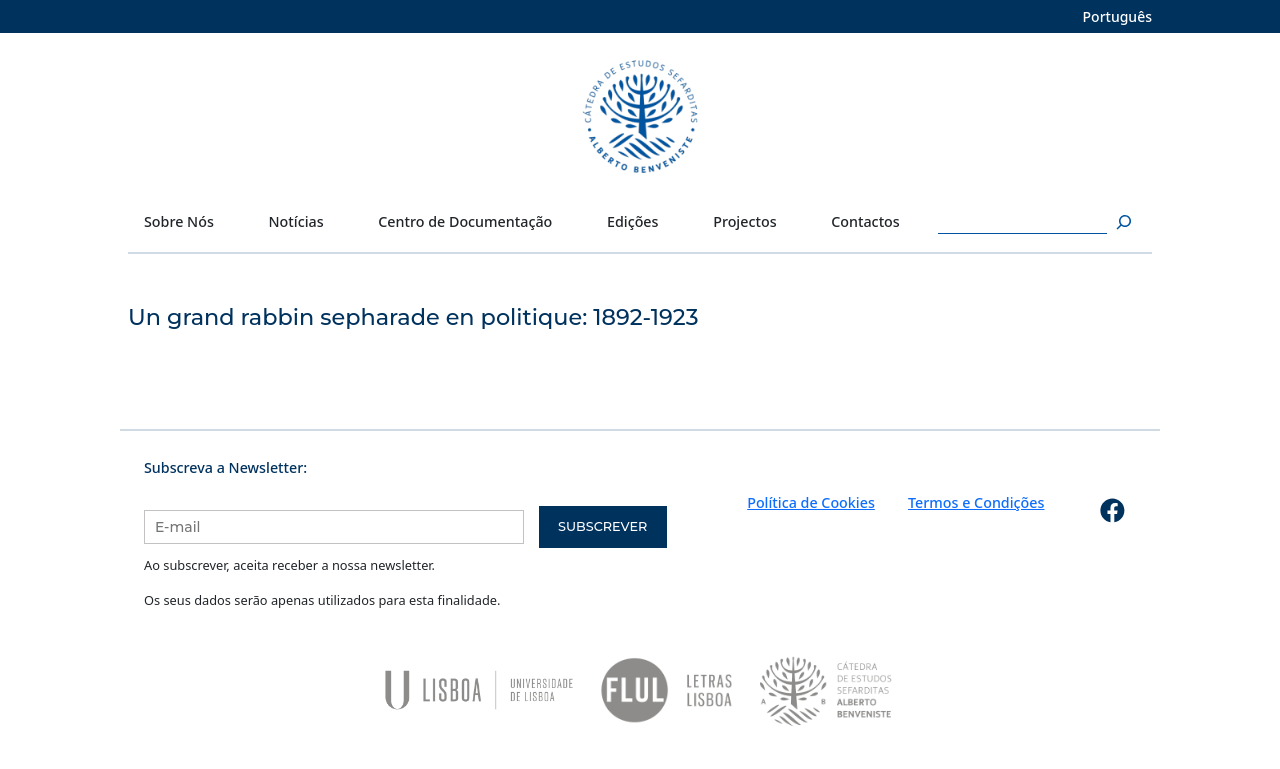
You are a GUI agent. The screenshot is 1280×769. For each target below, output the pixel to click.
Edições (633, 221)
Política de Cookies (811, 502)
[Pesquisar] (1121, 221)
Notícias (296, 221)
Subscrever (602, 526)
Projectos (744, 221)
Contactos (865, 221)
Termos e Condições (976, 502)
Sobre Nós (179, 221)
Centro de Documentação (465, 221)
